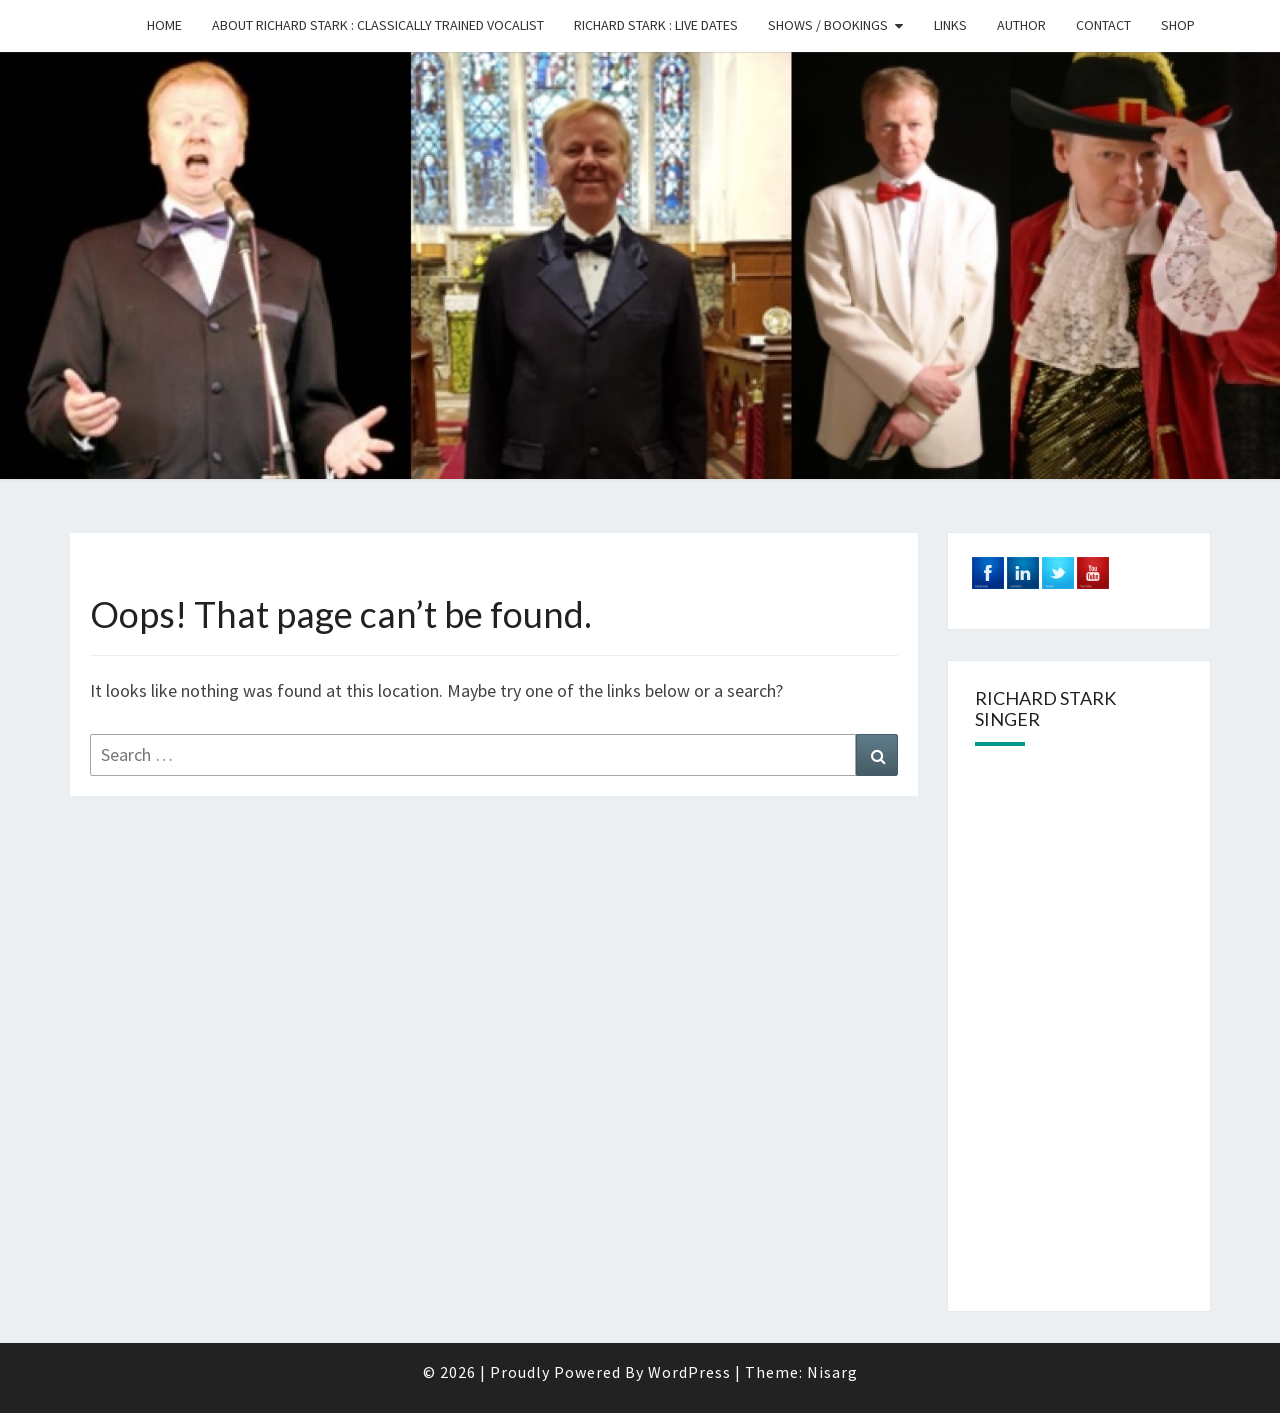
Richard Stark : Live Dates (656, 25)
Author (1021, 25)
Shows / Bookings (828, 25)
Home (164, 25)
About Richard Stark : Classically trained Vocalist (378, 25)
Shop (1178, 25)
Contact (1103, 25)
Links (950, 25)
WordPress (689, 1372)
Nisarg (832, 1372)
